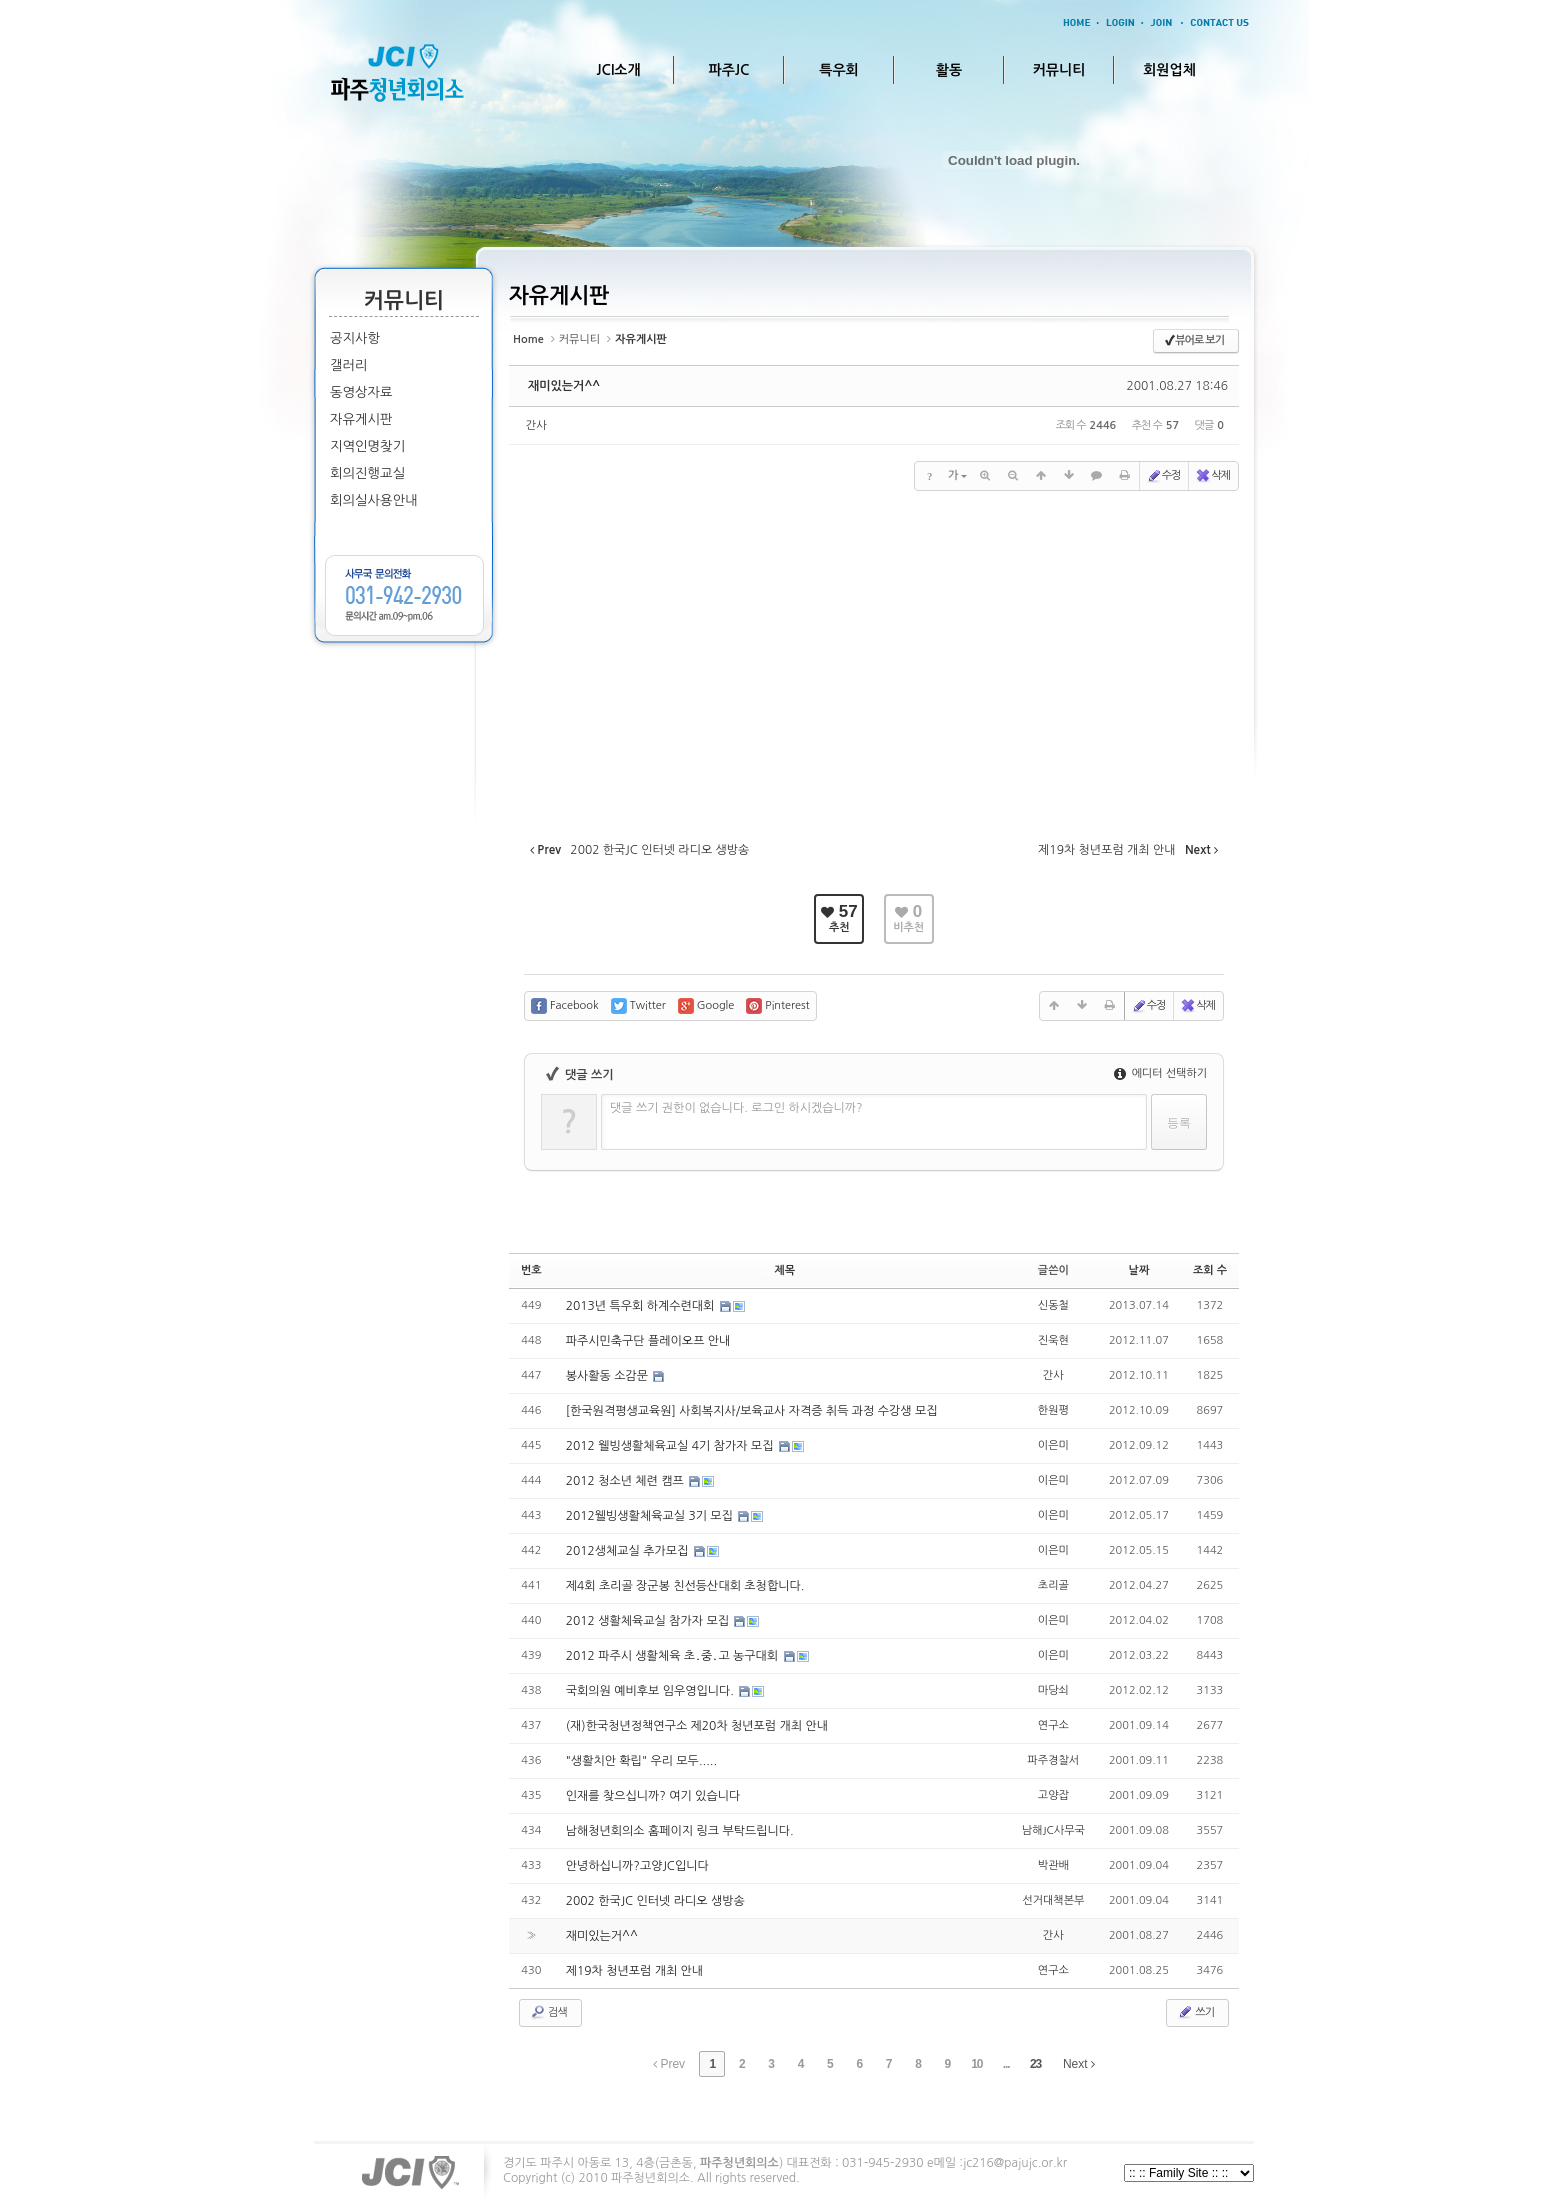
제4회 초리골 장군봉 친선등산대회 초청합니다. (685, 1586)
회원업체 (1169, 70)
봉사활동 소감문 (609, 1376)
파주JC (729, 70)
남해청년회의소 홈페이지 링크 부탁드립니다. (680, 1831)
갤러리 (349, 365)
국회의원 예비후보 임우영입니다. (652, 1691)
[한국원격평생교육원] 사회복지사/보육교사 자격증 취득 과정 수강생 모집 (752, 1411)
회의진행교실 (367, 473)
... (1006, 2064)
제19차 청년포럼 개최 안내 (634, 1971)
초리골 (1053, 1585)
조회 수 (1210, 1270)
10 (976, 2064)
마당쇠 (1053, 1690)
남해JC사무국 (1053, 1830)
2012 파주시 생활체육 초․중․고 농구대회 (674, 1656)
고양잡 (1053, 1795)
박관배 (1053, 1865)
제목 (784, 1270)
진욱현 (1053, 1340)
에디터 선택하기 (1160, 1073)
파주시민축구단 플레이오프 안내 (648, 1341)
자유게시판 (361, 419)
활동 (949, 70)
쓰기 (1195, 2012)
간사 (536, 425)
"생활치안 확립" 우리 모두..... (641, 1761)
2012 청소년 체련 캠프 (627, 1481)
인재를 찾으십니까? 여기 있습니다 (653, 1796)
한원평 (1053, 1410)
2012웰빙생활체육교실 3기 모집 (651, 1516)
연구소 (1053, 1725)
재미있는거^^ (564, 386)
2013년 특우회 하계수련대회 (642, 1306)
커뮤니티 (1059, 70)
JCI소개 (618, 70)
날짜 (1139, 1270)
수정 (1163, 476)
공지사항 (355, 338)
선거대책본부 (1053, 1900)
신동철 (1053, 1305)
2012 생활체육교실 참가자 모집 (649, 1621)
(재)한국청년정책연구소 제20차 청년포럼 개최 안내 (697, 1726)
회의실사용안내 (374, 500)
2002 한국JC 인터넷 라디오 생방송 (655, 1901)
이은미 (1053, 1445)
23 (1035, 2064)
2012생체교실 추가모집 (629, 1551)
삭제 (1212, 476)
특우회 (838, 70)
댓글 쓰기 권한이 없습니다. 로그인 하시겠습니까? (736, 1108)
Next (1079, 2064)
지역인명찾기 (367, 446)
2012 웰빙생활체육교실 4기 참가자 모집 (671, 1446)
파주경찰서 (1053, 1760)
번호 (531, 1270)
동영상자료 (361, 392)
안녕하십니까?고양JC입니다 (637, 1866)
